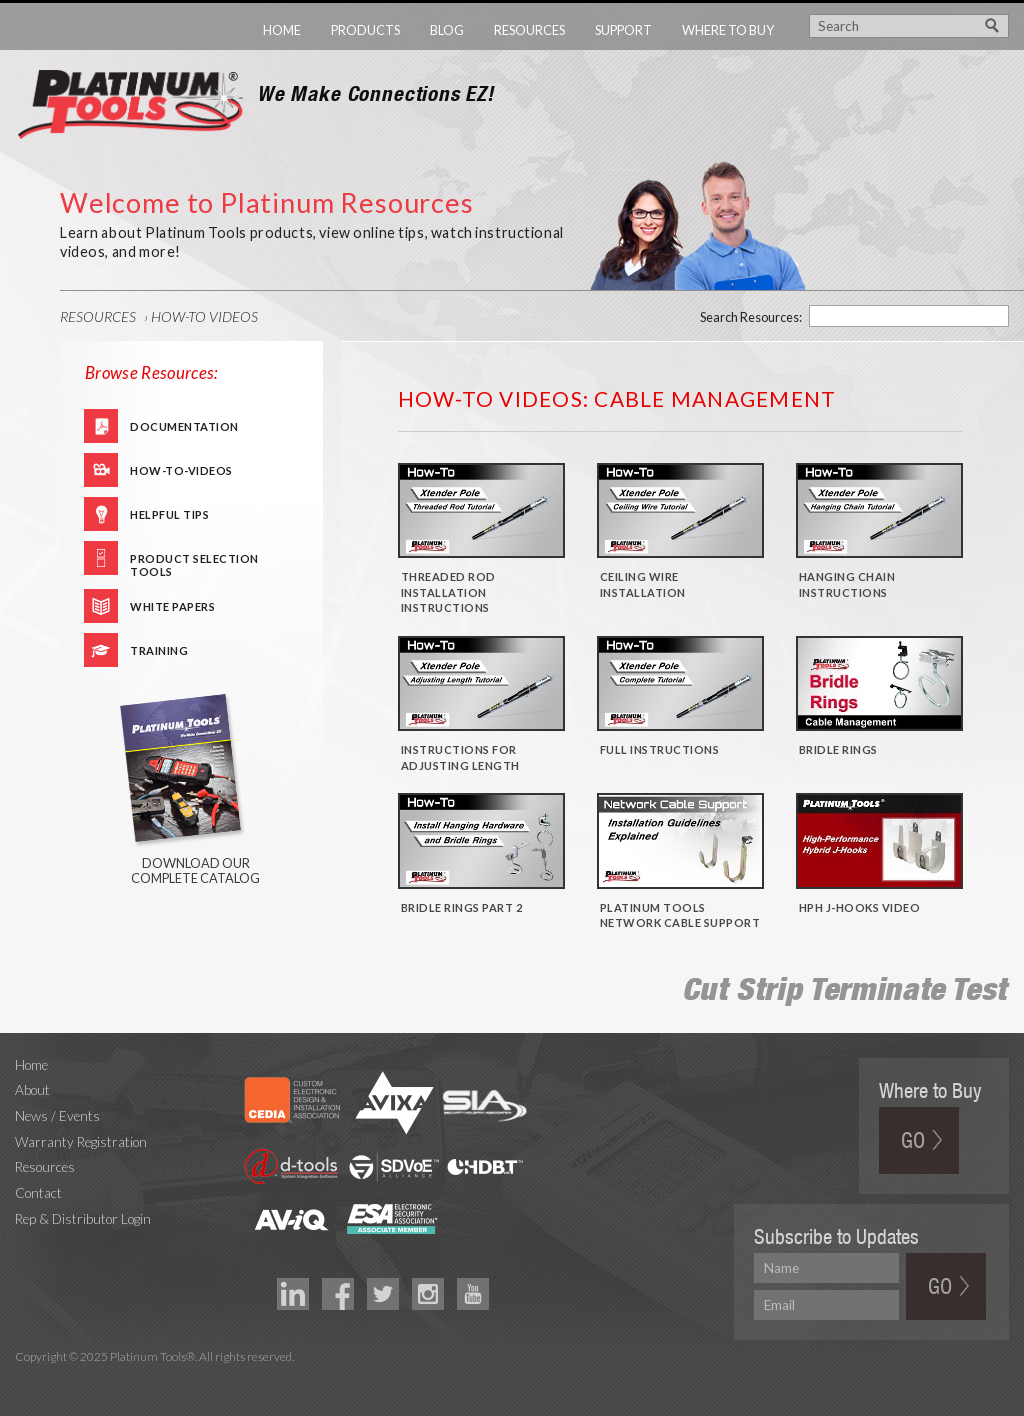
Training (159, 650)
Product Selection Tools (194, 563)
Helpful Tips (169, 514)
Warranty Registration (81, 1142)
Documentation (184, 426)
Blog (447, 30)
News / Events (57, 1116)
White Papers (172, 606)
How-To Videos (204, 316)
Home (282, 30)
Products (365, 30)
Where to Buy (728, 30)
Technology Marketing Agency (25, 1379)
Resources (529, 30)
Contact (38, 1193)
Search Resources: (751, 317)
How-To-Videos (181, 470)
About (32, 1090)
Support (623, 30)
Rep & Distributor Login (83, 1219)
